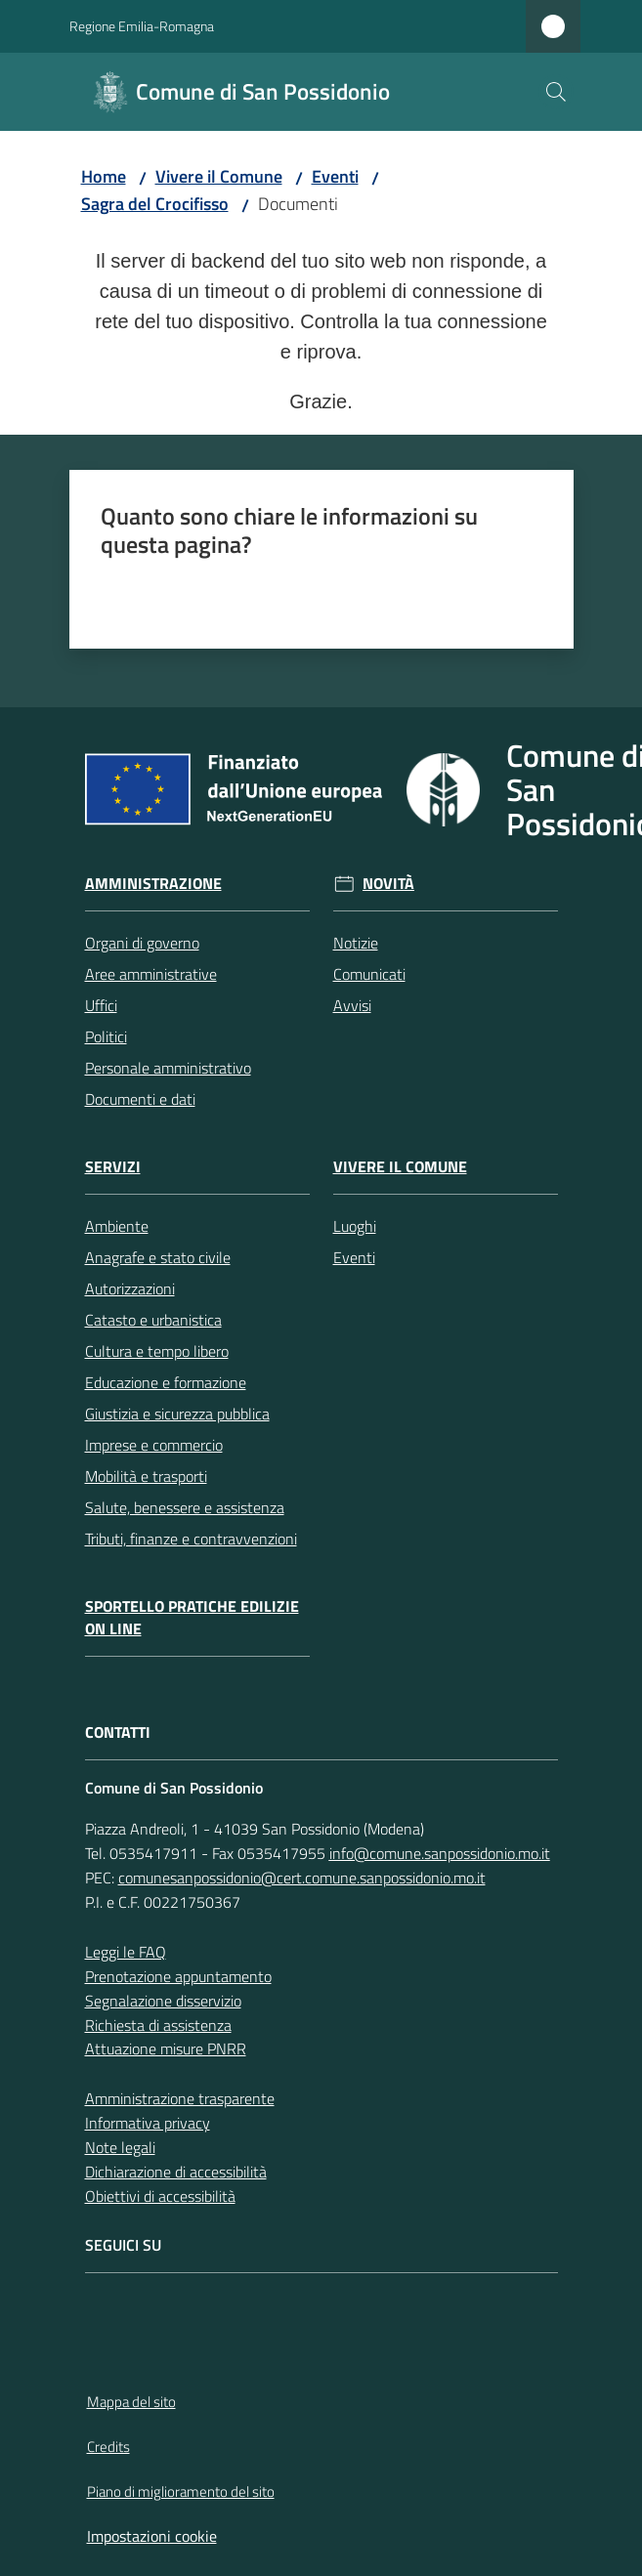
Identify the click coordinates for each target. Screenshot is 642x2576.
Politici (106, 1036)
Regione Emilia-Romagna (141, 26)
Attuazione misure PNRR (165, 2048)
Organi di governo (142, 942)
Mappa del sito (131, 2401)
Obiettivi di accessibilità (160, 2196)
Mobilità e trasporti (146, 1476)
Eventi (335, 176)
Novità (388, 883)
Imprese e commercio (154, 1445)
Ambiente (117, 1226)
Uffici (101, 1005)
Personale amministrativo (168, 1067)
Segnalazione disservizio (163, 2000)
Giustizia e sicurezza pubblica (177, 1413)
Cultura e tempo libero (157, 1351)
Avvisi (352, 1005)
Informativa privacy (147, 2122)
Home (103, 176)
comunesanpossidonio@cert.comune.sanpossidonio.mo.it (302, 1877)
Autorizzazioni (130, 1288)
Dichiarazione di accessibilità (176, 2171)
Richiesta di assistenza (158, 2025)
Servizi (113, 1167)
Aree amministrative (151, 974)
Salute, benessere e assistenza (184, 1507)
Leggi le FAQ (125, 1952)
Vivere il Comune (218, 176)
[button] (556, 91)
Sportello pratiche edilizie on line (192, 1617)
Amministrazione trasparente (180, 2098)
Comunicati (369, 974)
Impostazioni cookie (152, 2536)
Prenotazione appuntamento (178, 1976)
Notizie (355, 942)
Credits (108, 2446)
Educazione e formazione (165, 1382)
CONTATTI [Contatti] (117, 1732)
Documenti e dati (140, 1099)
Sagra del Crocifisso (155, 203)
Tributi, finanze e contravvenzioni (191, 1538)
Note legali (120, 2147)
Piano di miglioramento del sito (181, 2491)
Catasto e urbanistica (153, 1319)
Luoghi (354, 1226)
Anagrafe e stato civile (158, 1257)
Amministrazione (153, 883)
